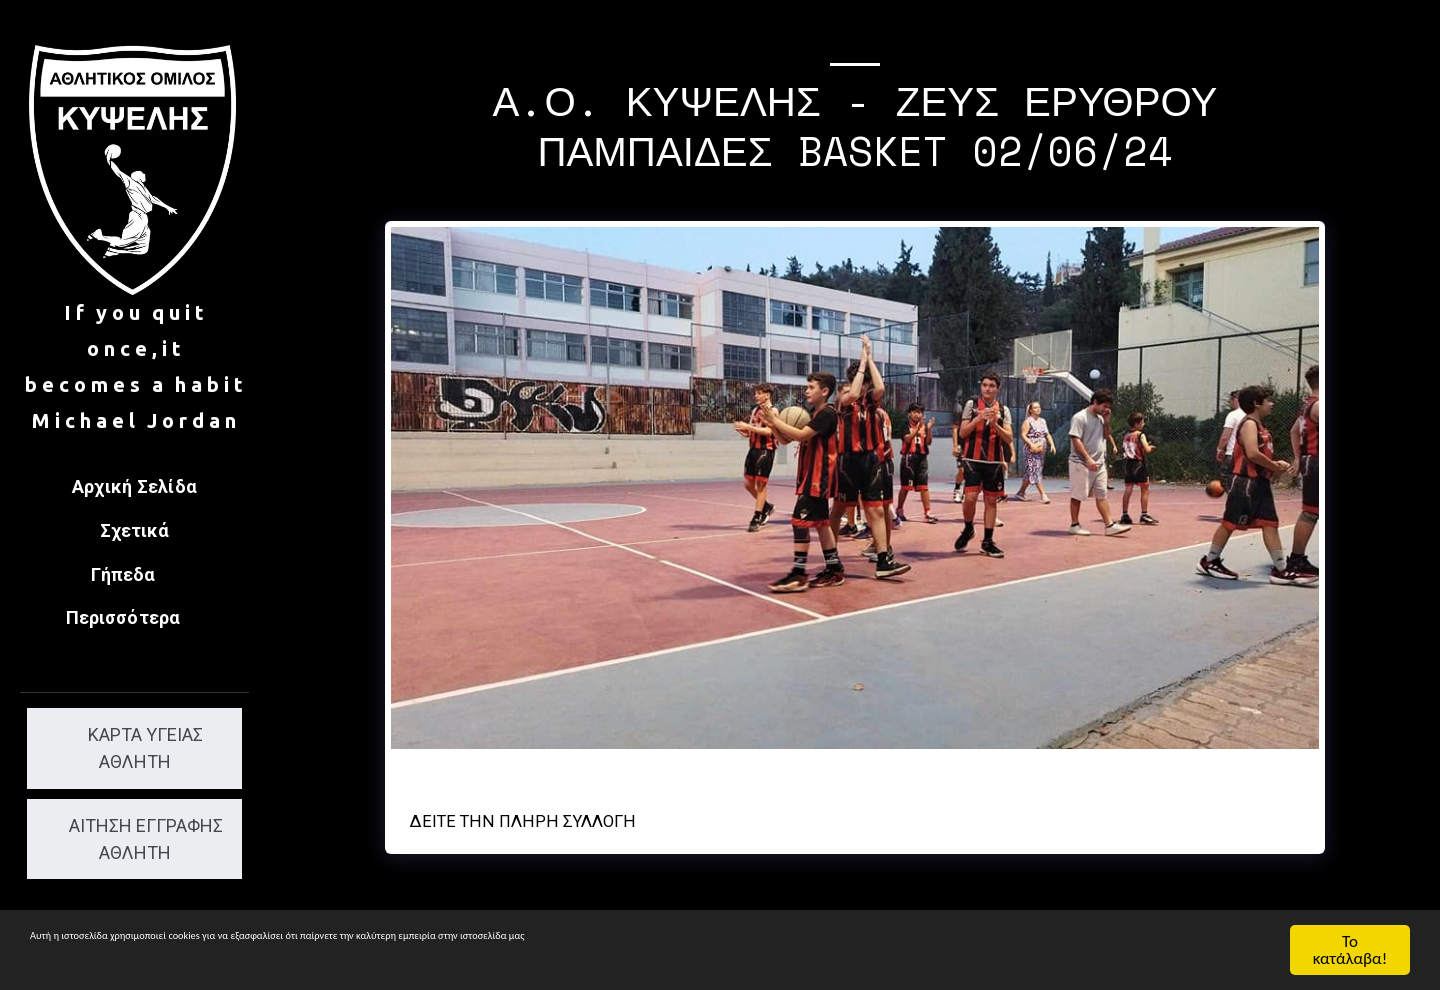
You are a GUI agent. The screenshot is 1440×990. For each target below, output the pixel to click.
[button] (135, 576)
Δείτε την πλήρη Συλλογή (523, 821)
